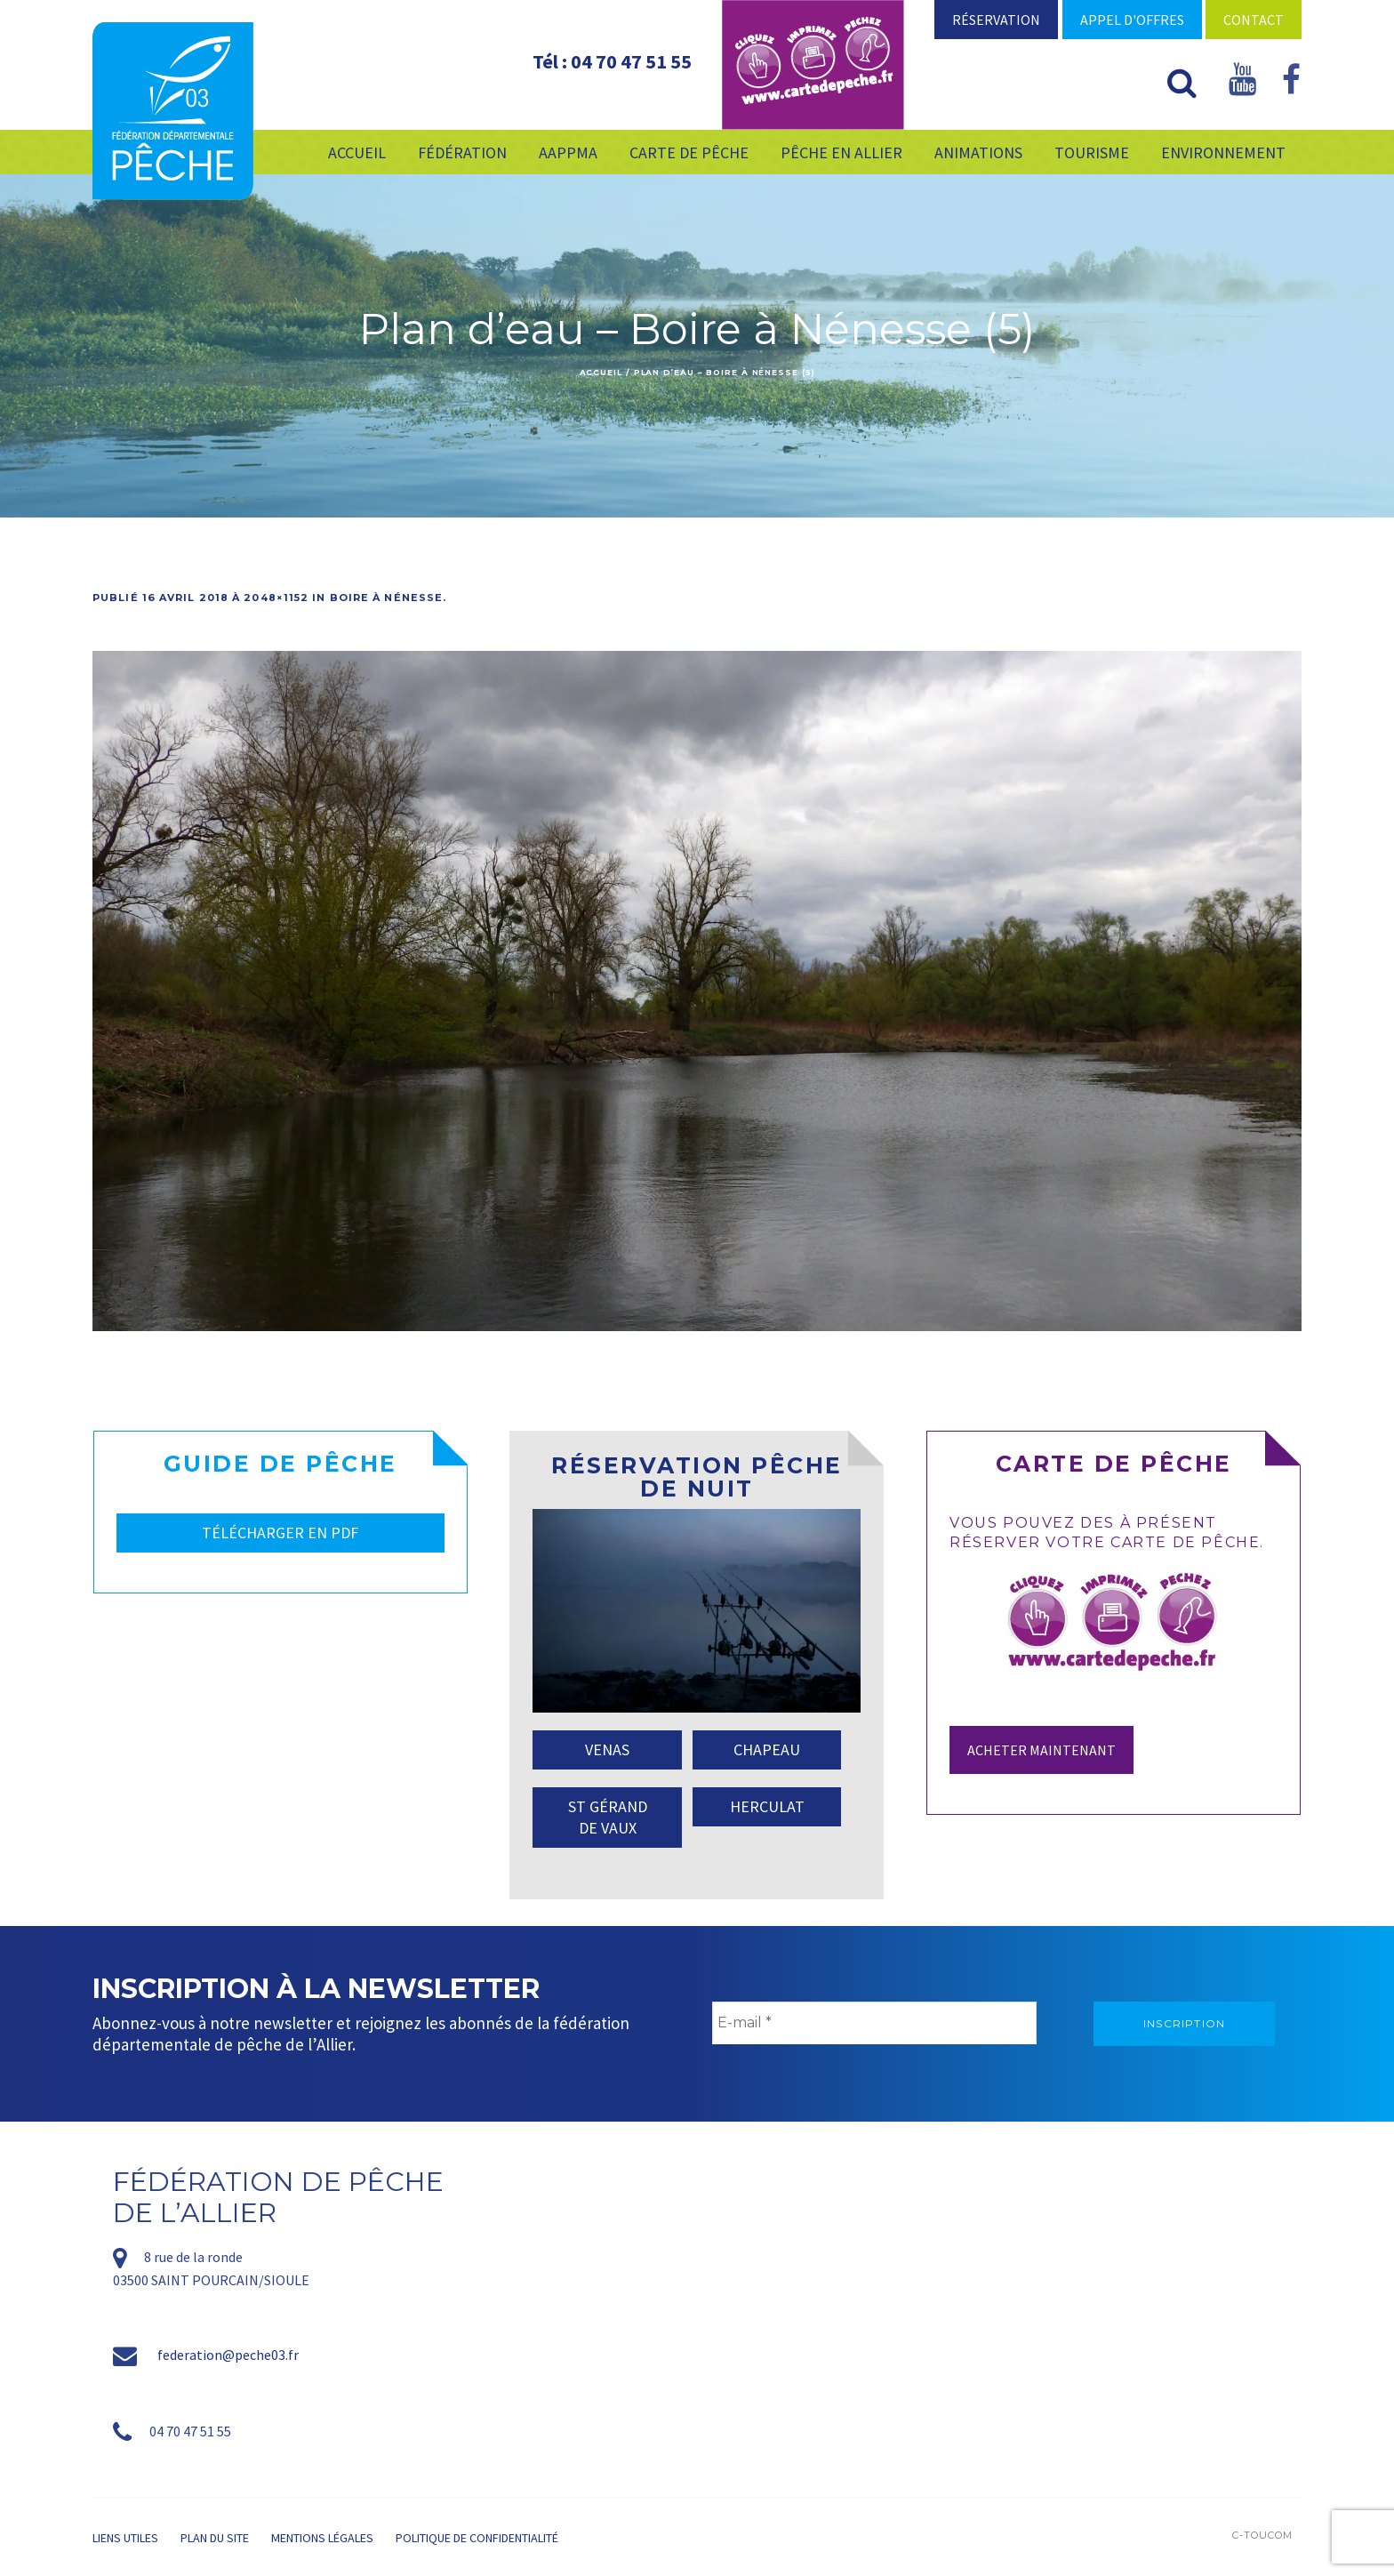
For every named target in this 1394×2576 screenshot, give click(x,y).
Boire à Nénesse (387, 597)
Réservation (996, 19)
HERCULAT (767, 1806)
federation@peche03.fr (228, 2354)
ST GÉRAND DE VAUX (607, 1817)
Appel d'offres (1132, 19)
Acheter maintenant (1041, 1750)
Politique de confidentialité (477, 2538)
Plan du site (214, 2538)
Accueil (601, 372)
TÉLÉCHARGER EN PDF (280, 1532)
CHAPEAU (766, 1749)
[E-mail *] (874, 2023)
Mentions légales (322, 2538)
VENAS (607, 1749)
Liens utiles (125, 2538)
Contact (1253, 19)
